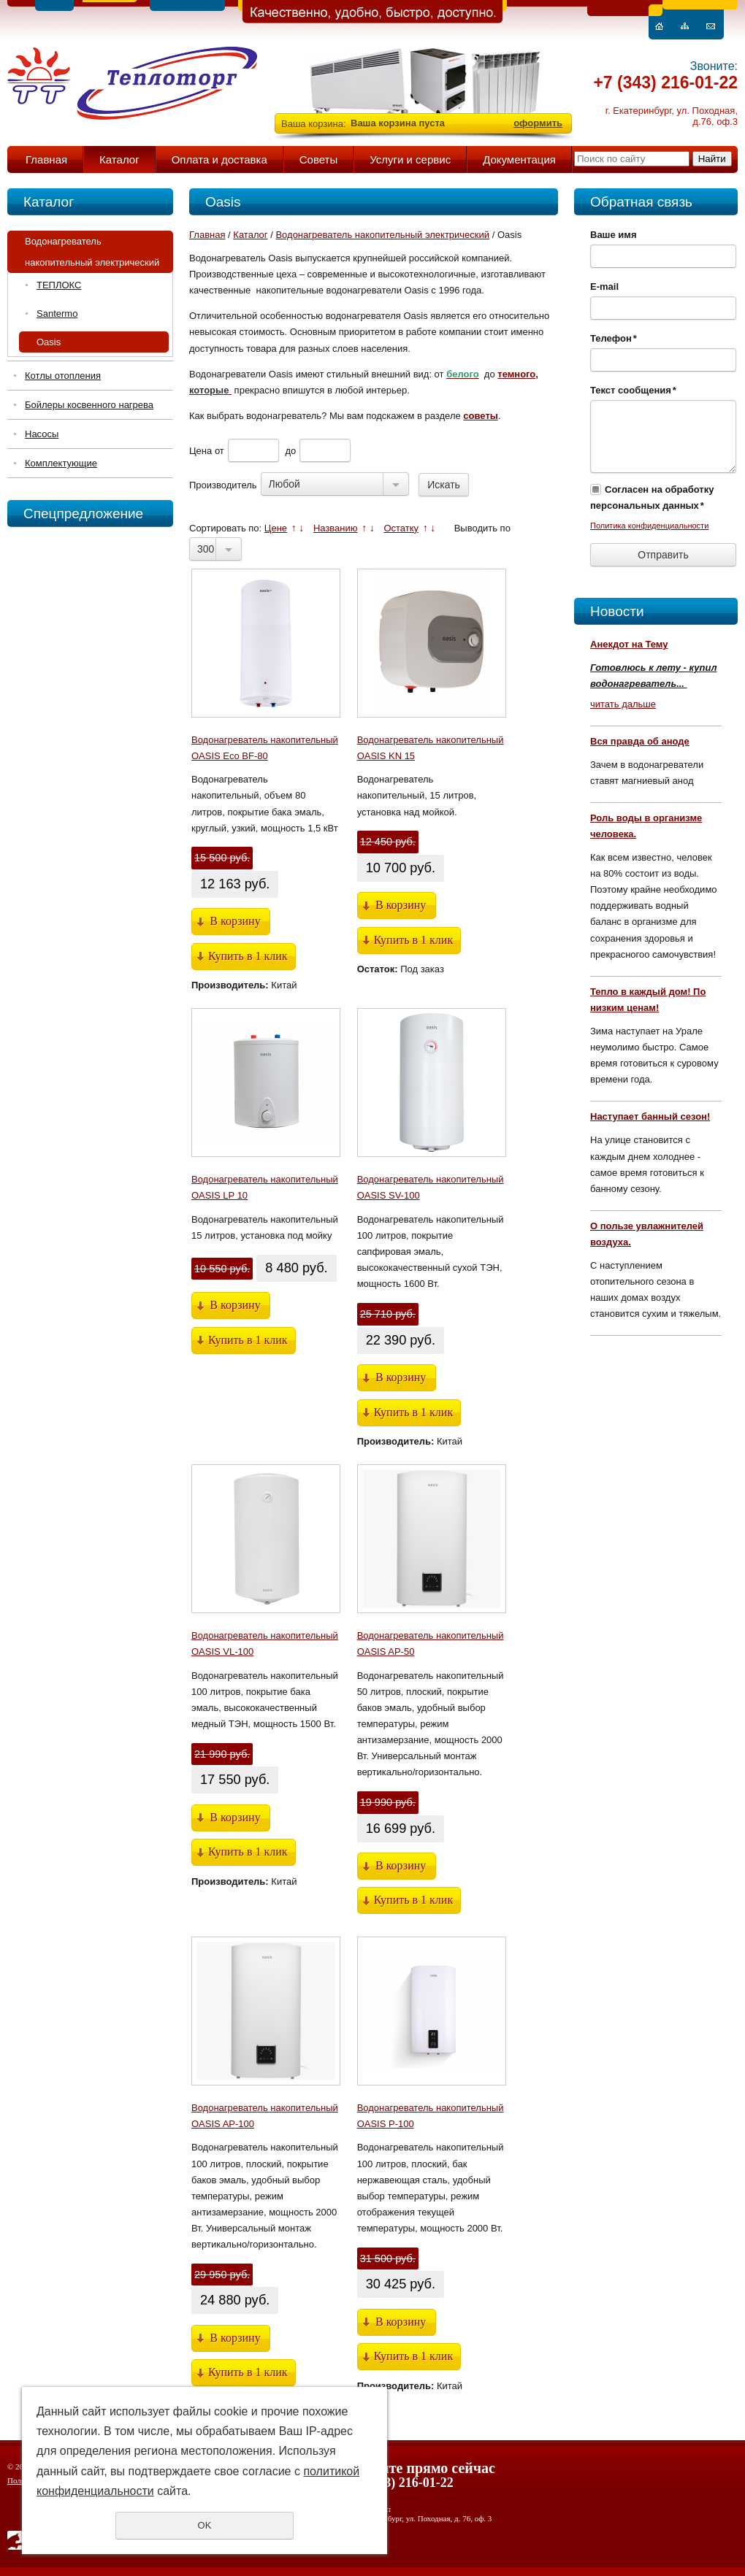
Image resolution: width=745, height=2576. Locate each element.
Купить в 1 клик (248, 956)
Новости (617, 611)
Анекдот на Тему (629, 644)
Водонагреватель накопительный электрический (92, 252)
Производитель (223, 485)
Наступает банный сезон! (650, 1116)
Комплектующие (61, 463)
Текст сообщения (633, 390)
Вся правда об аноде (639, 741)
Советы (318, 159)
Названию (335, 528)
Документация (519, 159)
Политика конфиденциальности (649, 525)
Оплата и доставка (219, 159)
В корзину (235, 921)
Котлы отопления (63, 375)
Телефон (613, 338)
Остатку (401, 528)
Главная (46, 159)
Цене (275, 528)
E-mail (604, 286)
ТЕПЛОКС (59, 285)
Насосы (41, 433)
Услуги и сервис (410, 159)
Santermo (57, 313)
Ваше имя (613, 234)
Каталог (119, 159)
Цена (200, 450)
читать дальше (623, 704)
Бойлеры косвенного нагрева (89, 404)
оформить (537, 123)
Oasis (49, 342)
